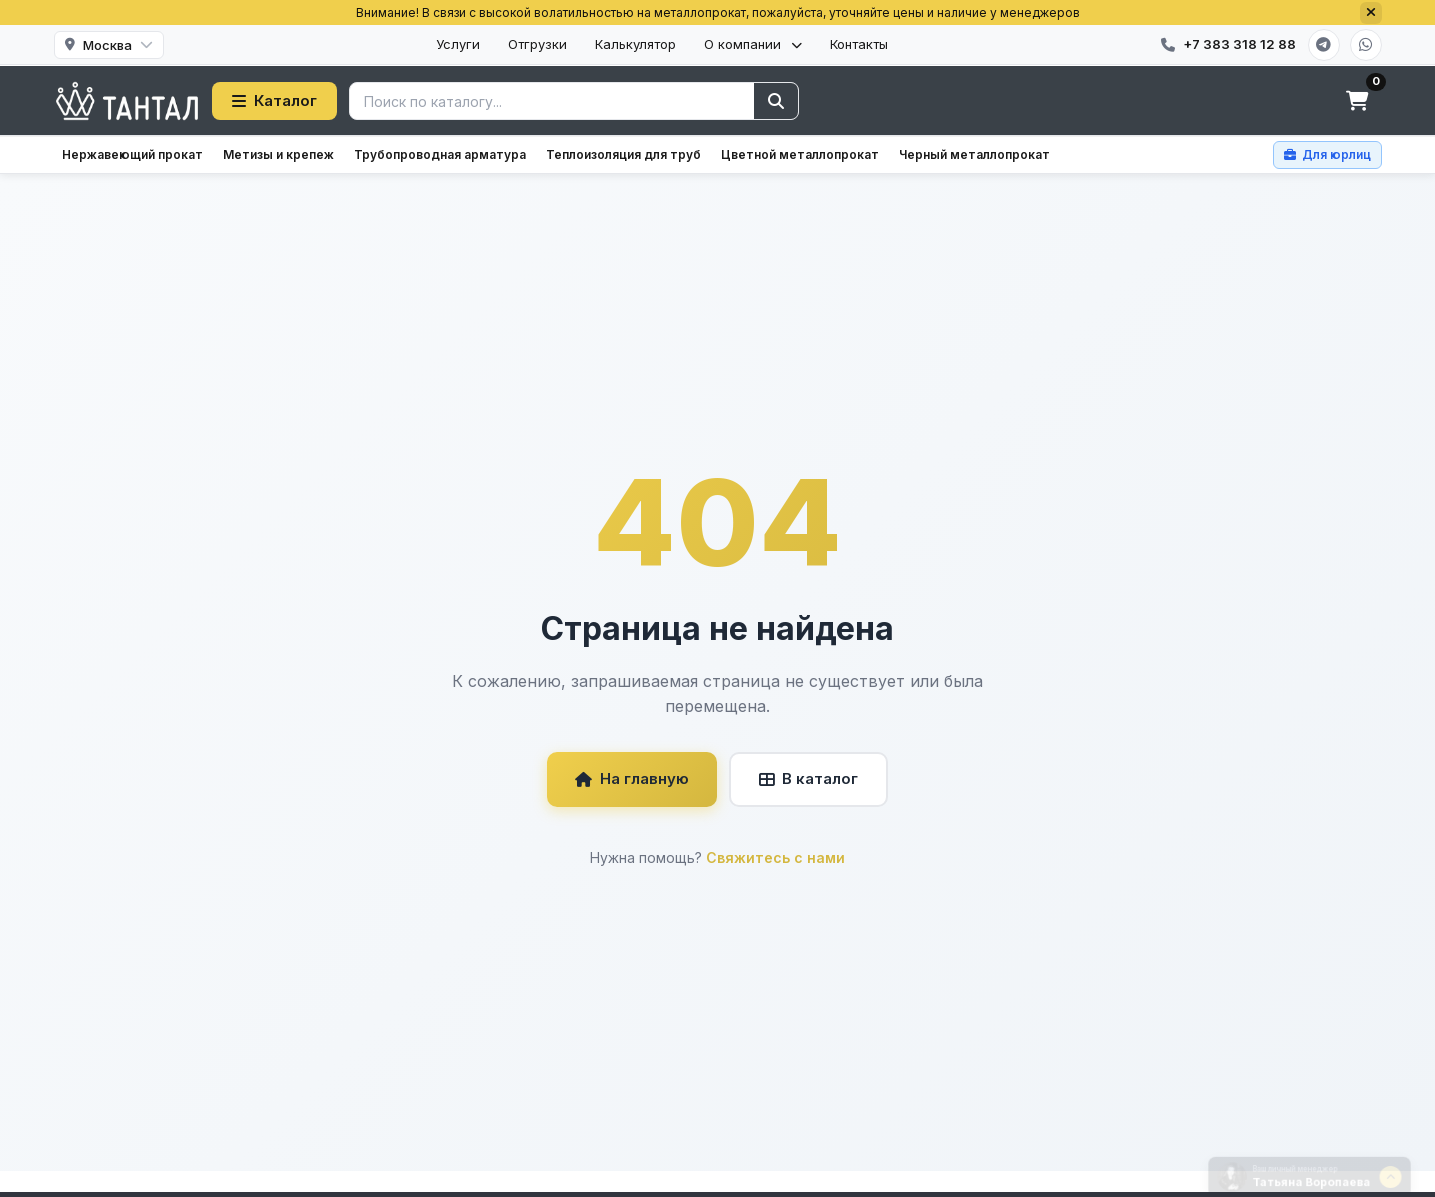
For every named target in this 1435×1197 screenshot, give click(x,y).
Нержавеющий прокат (132, 154)
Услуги (458, 44)
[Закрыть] (1371, 13)
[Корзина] (1358, 101)
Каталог (274, 100)
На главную (632, 778)
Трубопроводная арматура (440, 154)
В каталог (808, 778)
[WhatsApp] (1366, 45)
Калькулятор (635, 44)
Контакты (859, 44)
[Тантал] (127, 101)
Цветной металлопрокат (800, 154)
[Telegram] (1324, 45)
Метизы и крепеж (278, 154)
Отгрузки (537, 44)
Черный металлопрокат (974, 154)
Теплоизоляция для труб (623, 154)
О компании (753, 44)
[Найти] (776, 101)
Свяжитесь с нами (775, 857)
